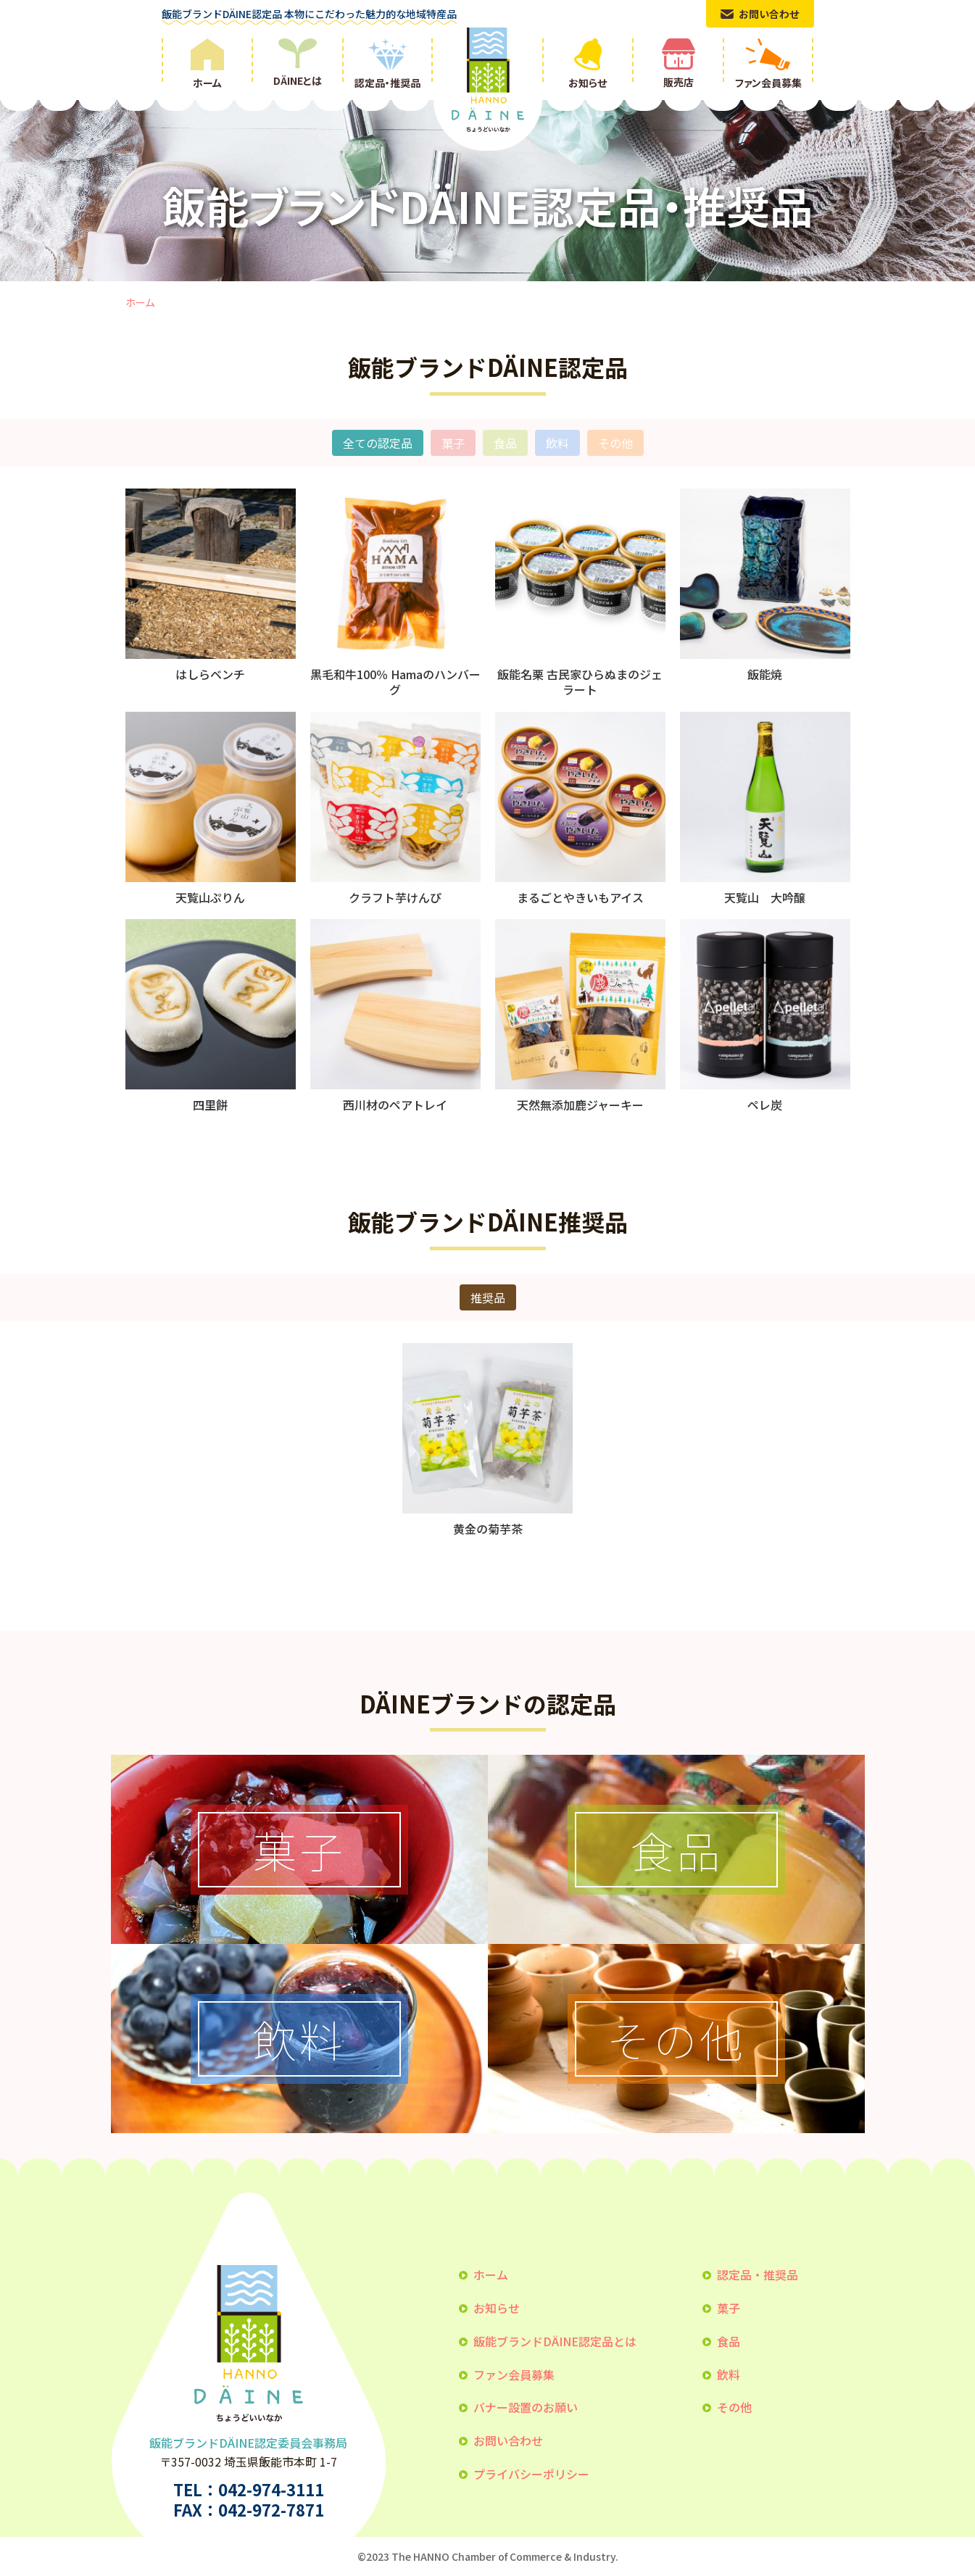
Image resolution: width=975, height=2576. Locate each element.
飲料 (557, 443)
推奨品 (487, 1297)
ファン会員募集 (514, 2374)
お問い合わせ (508, 2440)
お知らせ (496, 2308)
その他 (615, 443)
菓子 (453, 443)
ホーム (139, 302)
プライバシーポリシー (531, 2473)
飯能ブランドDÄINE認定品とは (554, 2341)
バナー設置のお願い (525, 2407)
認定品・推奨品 (757, 2274)
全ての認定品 (377, 443)
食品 (505, 443)
